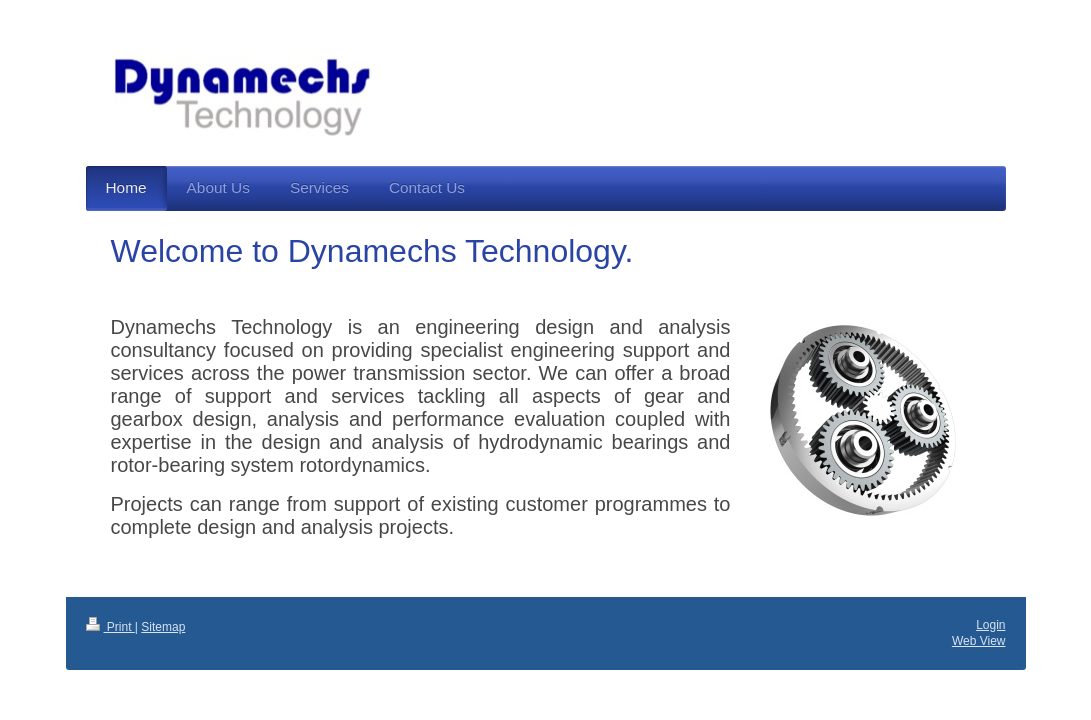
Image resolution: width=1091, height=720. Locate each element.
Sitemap (163, 627)
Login (990, 625)
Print (110, 627)
